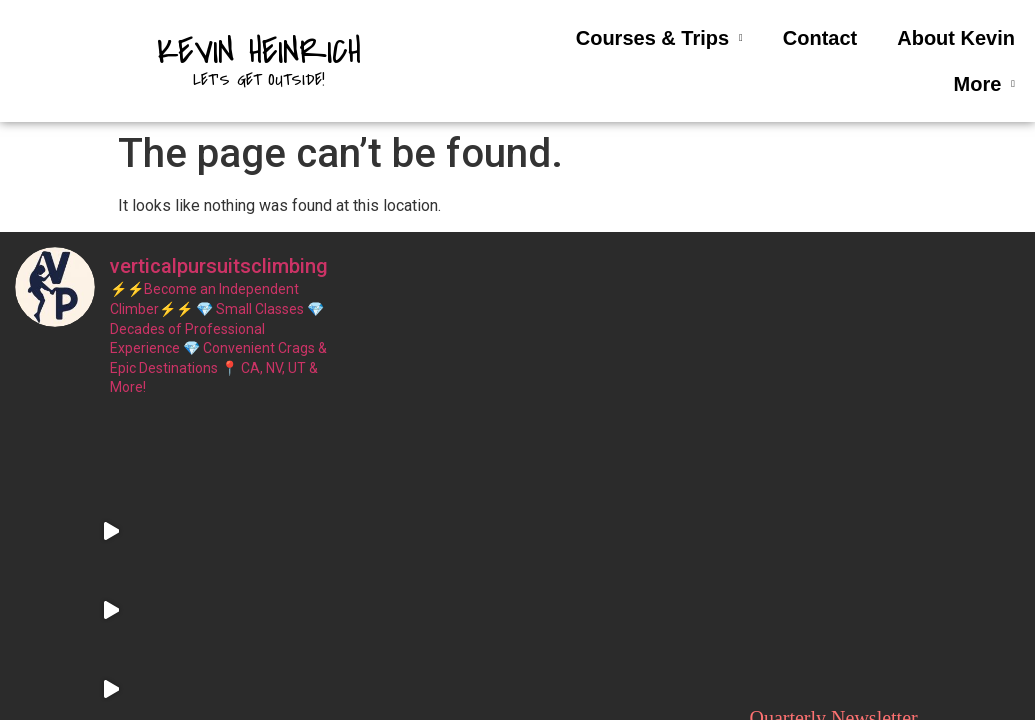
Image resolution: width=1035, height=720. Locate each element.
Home (518, 388)
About (518, 468)
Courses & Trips (659, 38)
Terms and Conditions (518, 508)
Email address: (862, 500)
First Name (787, 400)
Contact (820, 38)
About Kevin (956, 38)
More (984, 84)
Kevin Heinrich (259, 52)
